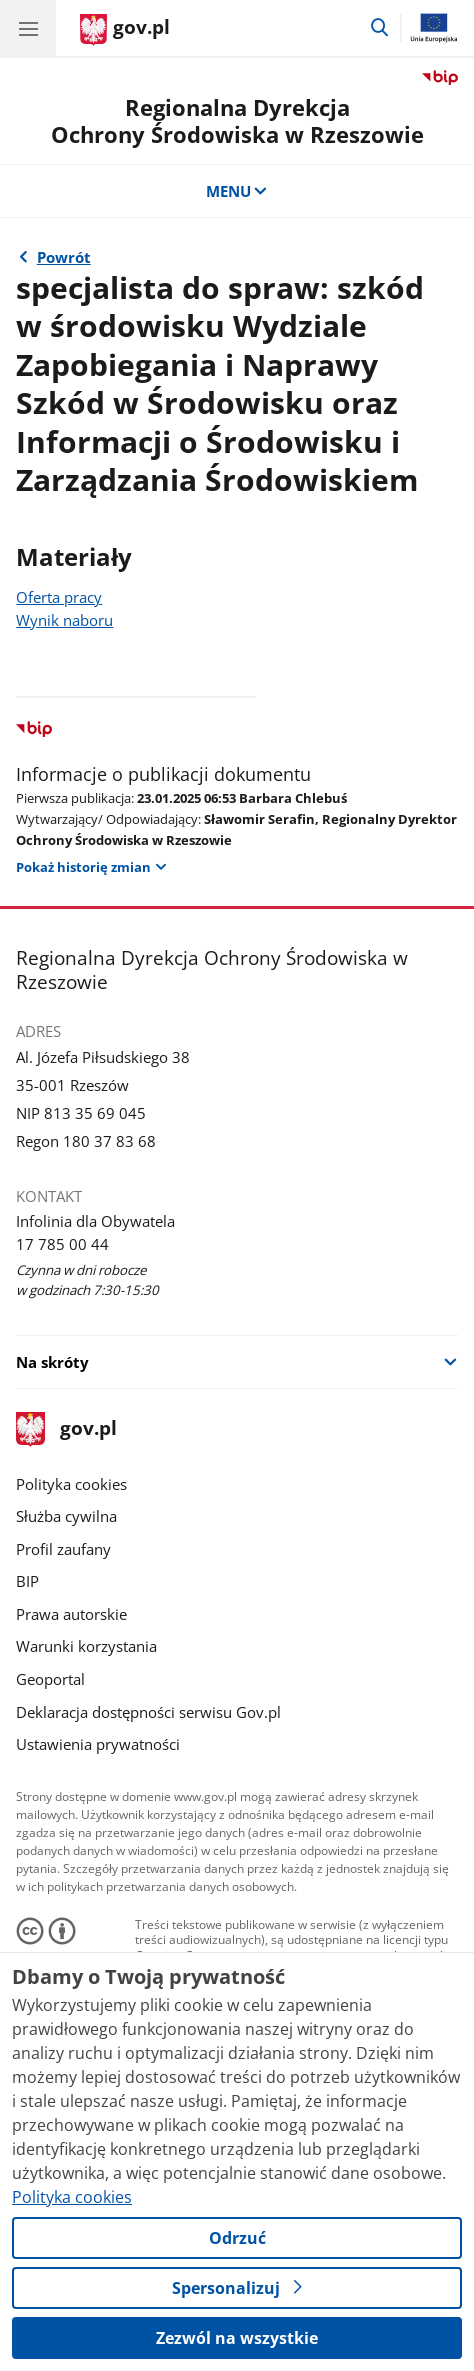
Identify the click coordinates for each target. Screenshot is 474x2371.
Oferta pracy (59, 597)
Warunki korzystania (86, 1646)
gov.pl (66, 1429)
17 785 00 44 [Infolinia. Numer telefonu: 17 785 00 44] (62, 1244)
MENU (237, 191)
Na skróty (52, 1362)
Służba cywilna (66, 1516)
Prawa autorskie (71, 1614)
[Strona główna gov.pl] (125, 30)
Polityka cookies (71, 1484)
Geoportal (50, 1679)
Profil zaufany (63, 1549)
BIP (27, 1581)
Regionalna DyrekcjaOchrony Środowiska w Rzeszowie (237, 121)
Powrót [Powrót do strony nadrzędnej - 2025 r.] (64, 257)
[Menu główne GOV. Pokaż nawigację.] (28, 28)
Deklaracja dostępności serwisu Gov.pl (148, 1712)
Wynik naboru (64, 620)
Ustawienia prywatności (98, 1744)
